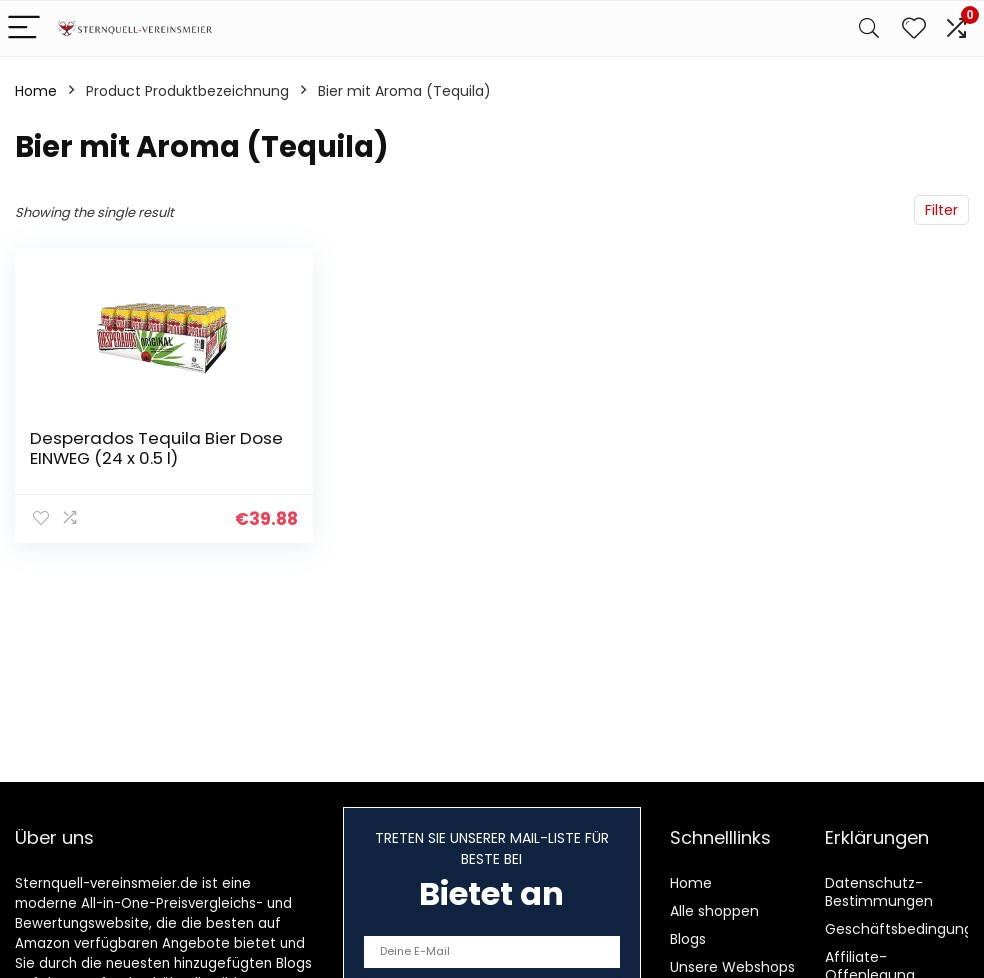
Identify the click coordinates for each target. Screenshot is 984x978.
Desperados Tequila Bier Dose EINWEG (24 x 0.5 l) (156, 448)
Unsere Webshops (732, 967)
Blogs (688, 939)
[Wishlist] (914, 28)
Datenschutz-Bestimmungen (879, 892)
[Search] (869, 28)
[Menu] (24, 28)
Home (36, 91)
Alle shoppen (714, 911)
